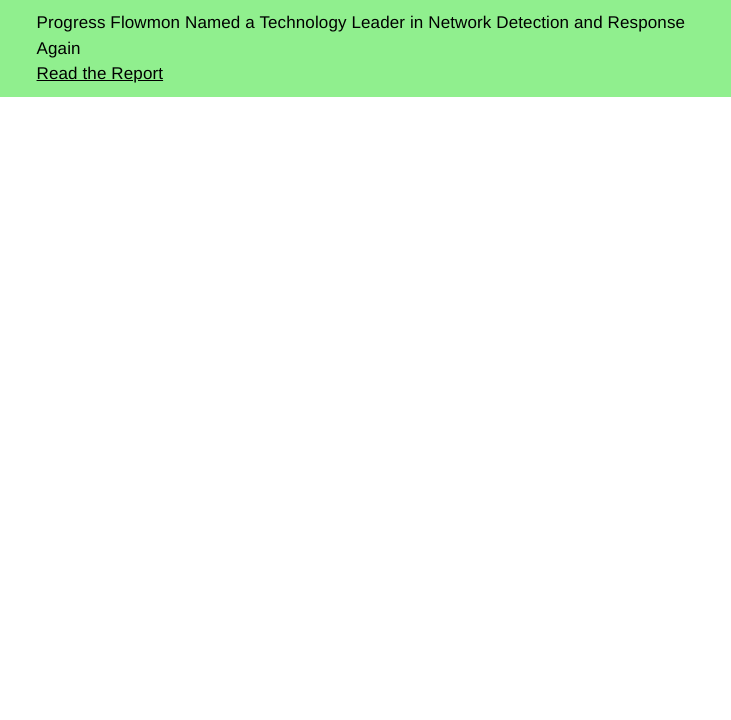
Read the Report (100, 73)
